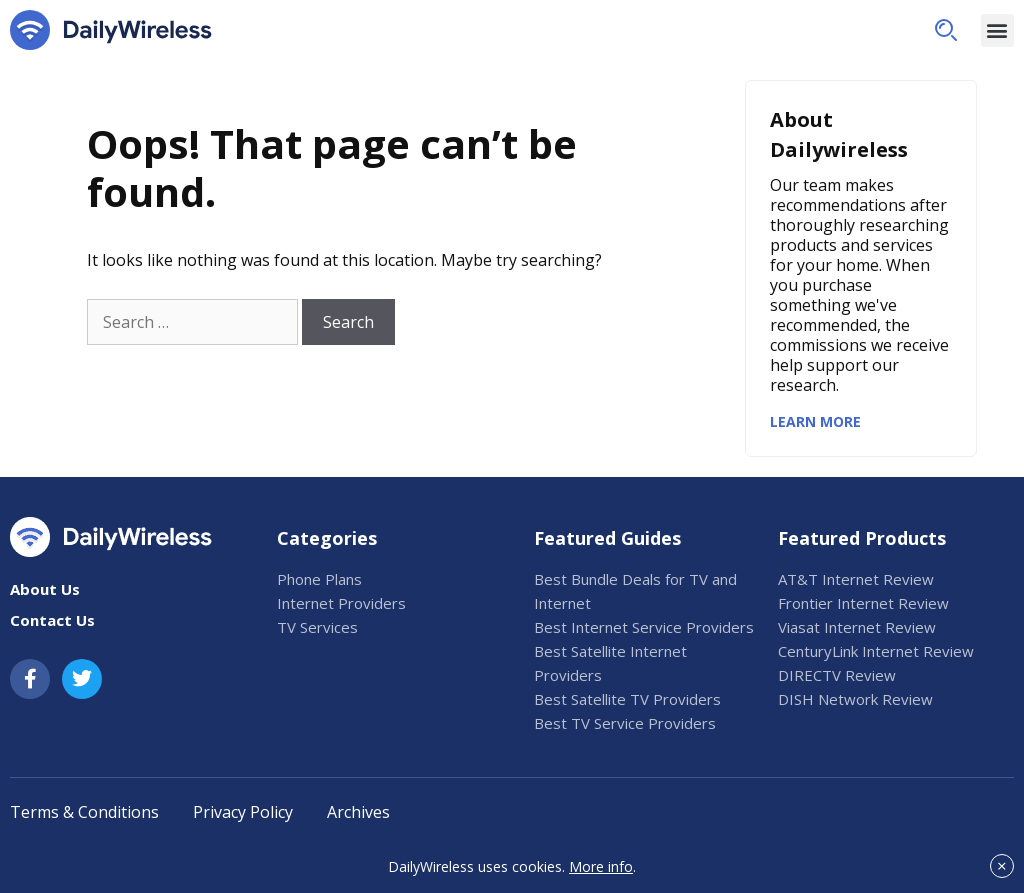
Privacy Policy (243, 812)
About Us (45, 589)
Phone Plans (319, 579)
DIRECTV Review (837, 675)
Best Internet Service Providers (644, 627)
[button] (946, 30)
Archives (358, 812)
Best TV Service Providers (625, 723)
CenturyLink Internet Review (876, 651)
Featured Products (862, 538)
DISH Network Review (855, 699)
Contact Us (52, 620)
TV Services (317, 627)
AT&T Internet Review (856, 579)
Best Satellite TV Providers (627, 699)
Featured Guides (607, 538)
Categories (327, 538)
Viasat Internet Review (857, 627)
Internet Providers (341, 603)
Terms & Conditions (84, 812)
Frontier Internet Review (863, 603)
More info (601, 866)
